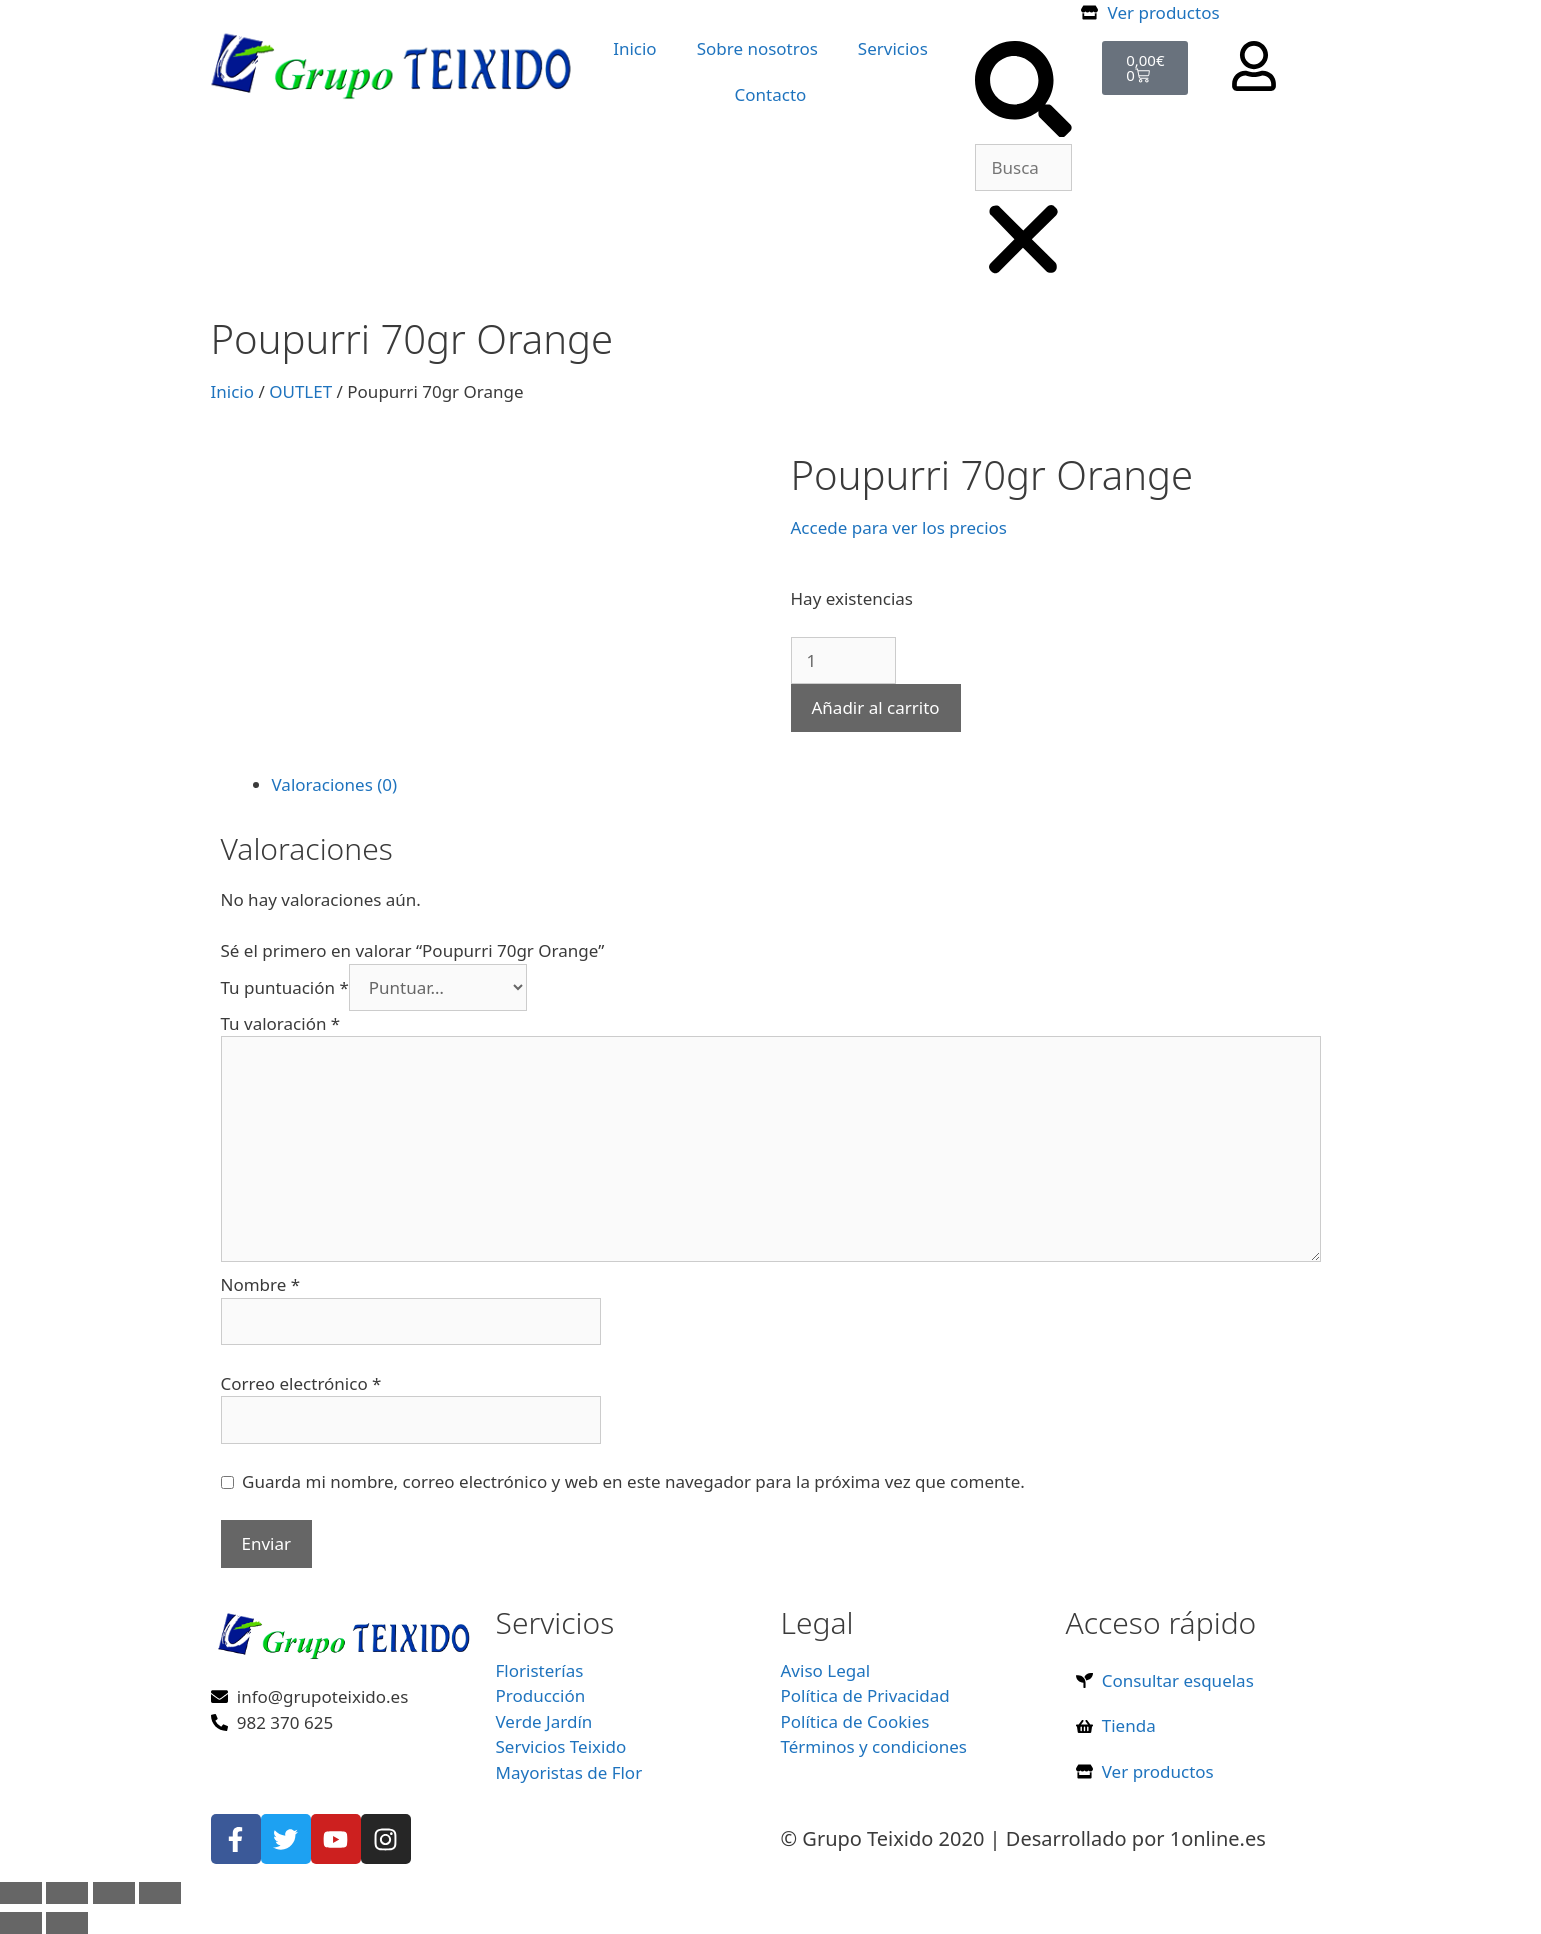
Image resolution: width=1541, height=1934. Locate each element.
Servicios (893, 48)
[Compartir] (114, 1893)
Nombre (261, 1284)
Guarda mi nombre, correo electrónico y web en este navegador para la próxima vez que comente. (633, 1481)
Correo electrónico (301, 1383)
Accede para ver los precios (899, 527)
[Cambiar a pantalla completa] (67, 1893)
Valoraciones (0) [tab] (335, 784)
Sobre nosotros (757, 48)
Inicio (635, 48)
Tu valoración (281, 1023)
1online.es (1218, 1838)
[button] (1023, 92)
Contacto (771, 94)
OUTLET (300, 391)
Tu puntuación (285, 987)
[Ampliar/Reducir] (21, 1893)
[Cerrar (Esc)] (160, 1893)
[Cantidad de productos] (843, 661)
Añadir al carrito (876, 707)
